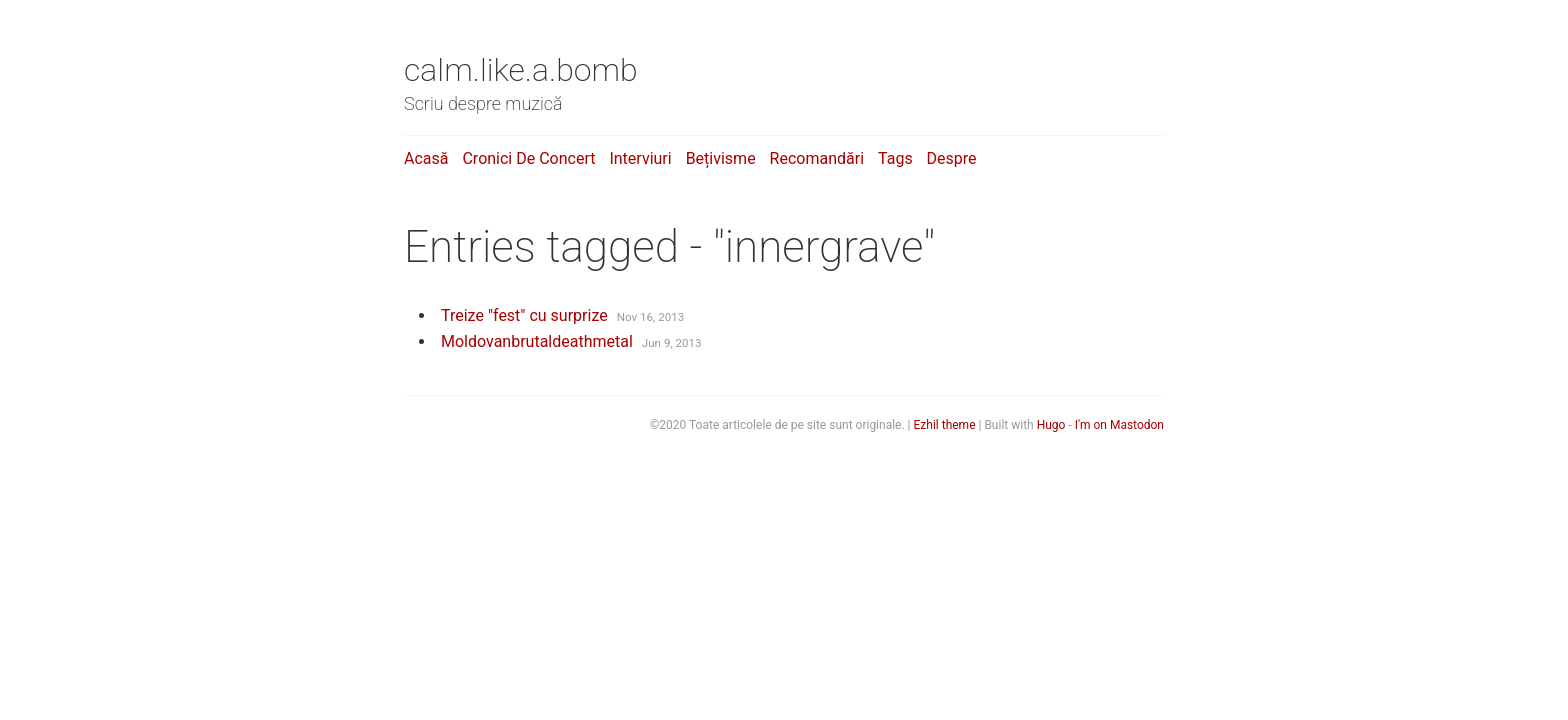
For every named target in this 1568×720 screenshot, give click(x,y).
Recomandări (817, 158)
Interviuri (640, 158)
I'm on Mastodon (1119, 425)
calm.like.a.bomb (521, 70)
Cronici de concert (528, 158)
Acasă (426, 158)
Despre (952, 158)
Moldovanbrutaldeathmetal (537, 341)
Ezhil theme (945, 425)
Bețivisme (721, 158)
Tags (895, 158)
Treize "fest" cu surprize (524, 315)
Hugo (1051, 425)
